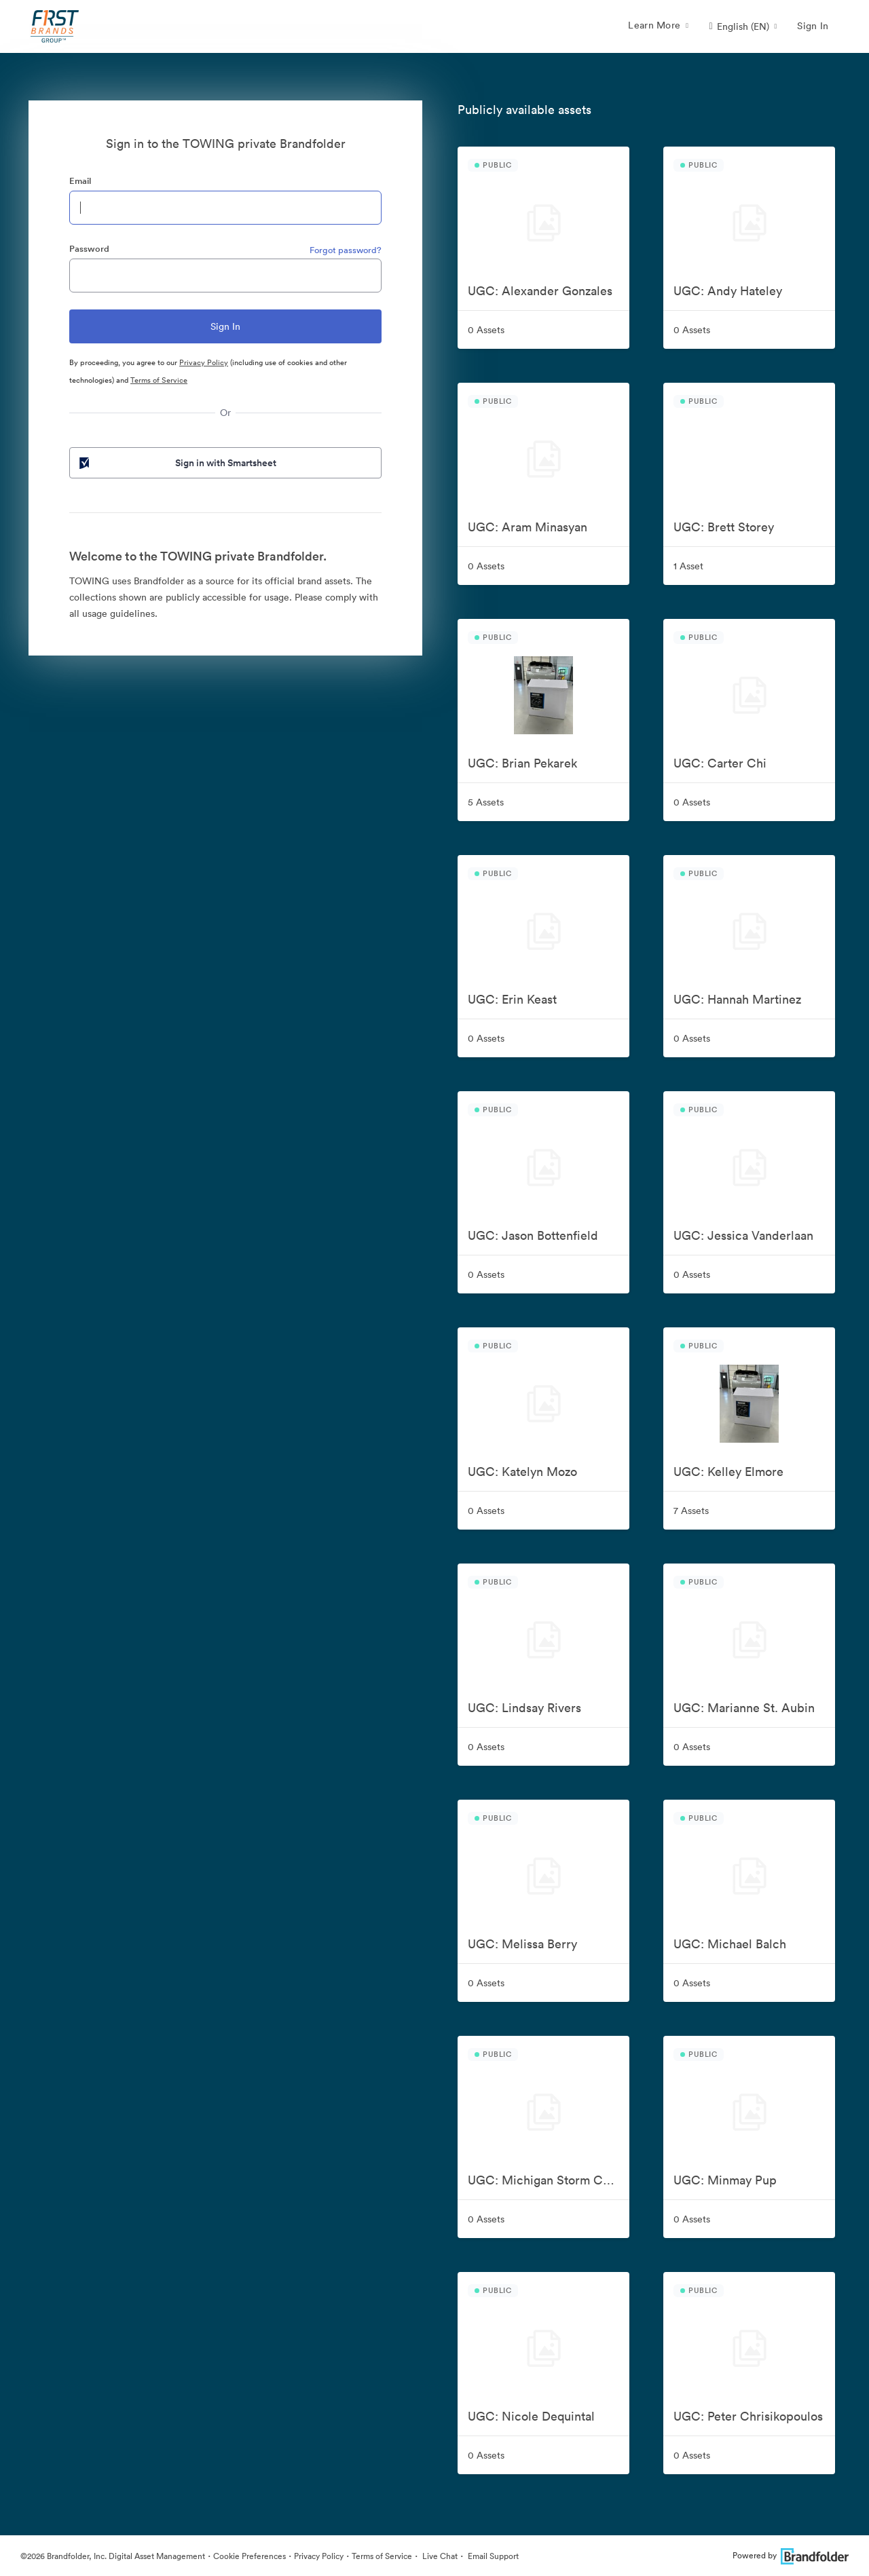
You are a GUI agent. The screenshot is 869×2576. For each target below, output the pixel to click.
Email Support (492, 2556)
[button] (743, 26)
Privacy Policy (203, 362)
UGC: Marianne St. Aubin (744, 1708)
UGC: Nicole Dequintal (531, 2416)
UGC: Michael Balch (729, 1944)
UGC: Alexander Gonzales (540, 291)
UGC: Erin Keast (512, 999)
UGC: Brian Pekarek (522, 763)
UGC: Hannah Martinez (737, 999)
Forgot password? (346, 250)
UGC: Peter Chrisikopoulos (748, 2416)
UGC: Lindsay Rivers (524, 1708)
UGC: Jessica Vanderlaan (743, 1235)
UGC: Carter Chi (719, 763)
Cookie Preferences (249, 2556)
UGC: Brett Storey (723, 527)
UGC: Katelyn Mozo (522, 1471)
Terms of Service (158, 380)
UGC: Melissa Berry (522, 1944)
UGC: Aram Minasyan (527, 527)
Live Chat (439, 2556)
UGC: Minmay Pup (725, 2180)
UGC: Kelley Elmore (728, 1471)
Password (89, 248)
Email (80, 181)
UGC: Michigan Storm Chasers (548, 2180)
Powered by (791, 2555)
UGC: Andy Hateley (727, 291)
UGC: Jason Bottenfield (533, 1235)
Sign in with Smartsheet (176, 463)
